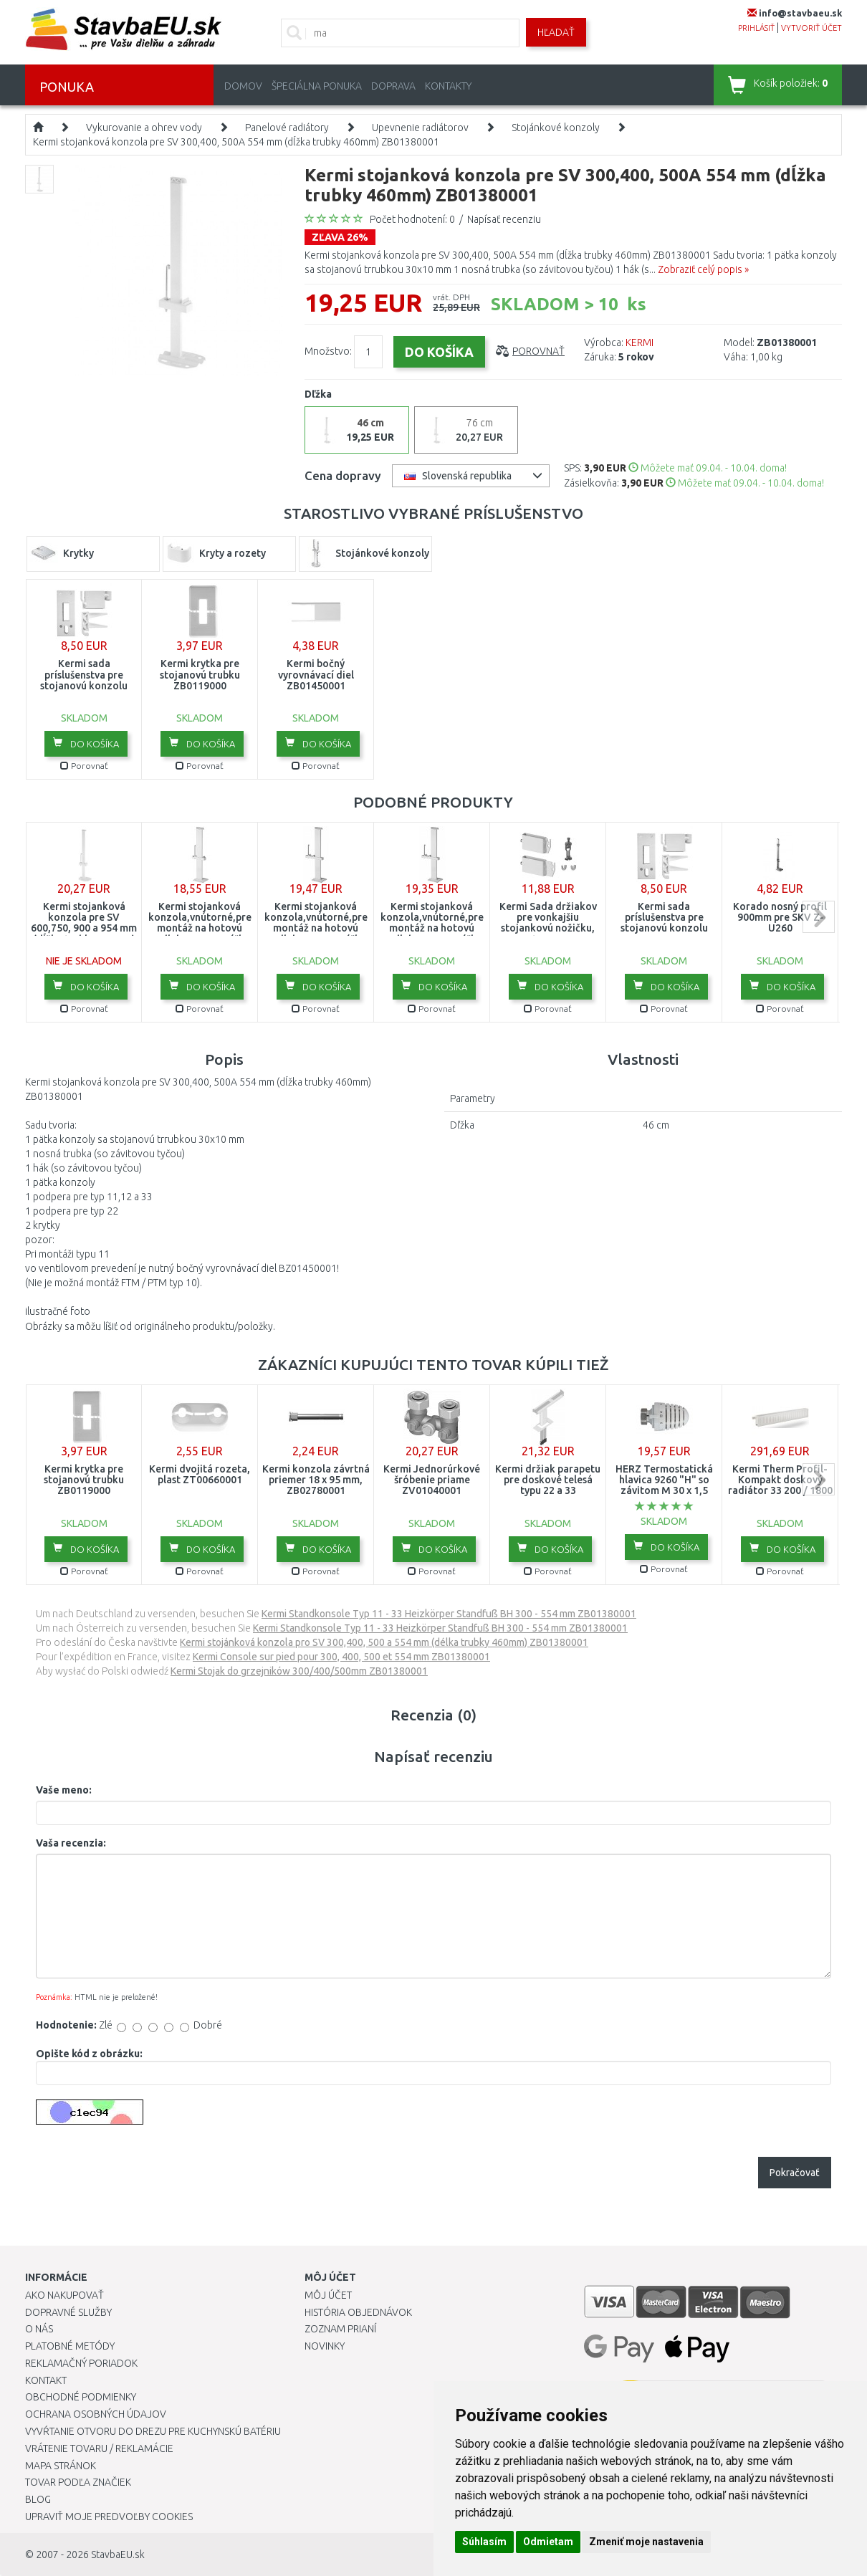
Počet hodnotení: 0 (412, 219)
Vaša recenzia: (71, 1843)
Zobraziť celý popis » (703, 269)
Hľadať (556, 32)
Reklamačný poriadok (81, 2363)
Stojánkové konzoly (556, 127)
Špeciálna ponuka (317, 86)
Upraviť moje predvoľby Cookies (109, 2516)
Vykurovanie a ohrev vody (144, 127)
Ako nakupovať (64, 2295)
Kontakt (46, 2380)
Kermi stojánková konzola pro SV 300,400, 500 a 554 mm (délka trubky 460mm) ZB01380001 (384, 1642)
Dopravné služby (68, 2312)
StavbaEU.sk (118, 2554)
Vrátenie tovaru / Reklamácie (99, 2448)
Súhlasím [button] (484, 2541)
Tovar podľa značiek (78, 2482)
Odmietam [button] (548, 2541)
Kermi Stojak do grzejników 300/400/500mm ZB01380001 (299, 1671)
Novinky (325, 2346)
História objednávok (358, 2312)
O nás (39, 2329)
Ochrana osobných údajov (95, 2414)
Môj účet (328, 2295)
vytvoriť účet (811, 28)
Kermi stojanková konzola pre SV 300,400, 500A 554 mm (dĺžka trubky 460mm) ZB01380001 (236, 142)
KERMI (639, 342)
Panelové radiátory (287, 127)
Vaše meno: (64, 1790)
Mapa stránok (60, 2465)
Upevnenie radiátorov (420, 127)
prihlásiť (756, 28)
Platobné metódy (70, 2346)
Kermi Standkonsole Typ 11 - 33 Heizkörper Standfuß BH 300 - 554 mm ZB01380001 (449, 1613)
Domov (243, 86)
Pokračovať (795, 2172)
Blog (38, 2499)
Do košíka (86, 743)
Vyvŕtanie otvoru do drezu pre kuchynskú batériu (153, 2431)
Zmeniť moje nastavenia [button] (646, 2541)
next (819, 917)
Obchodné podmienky (80, 2397)
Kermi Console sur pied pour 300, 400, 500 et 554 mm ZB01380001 (341, 1656)
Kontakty (448, 86)
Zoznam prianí (340, 2329)
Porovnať (538, 351)
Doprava (393, 86)
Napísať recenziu (504, 219)
